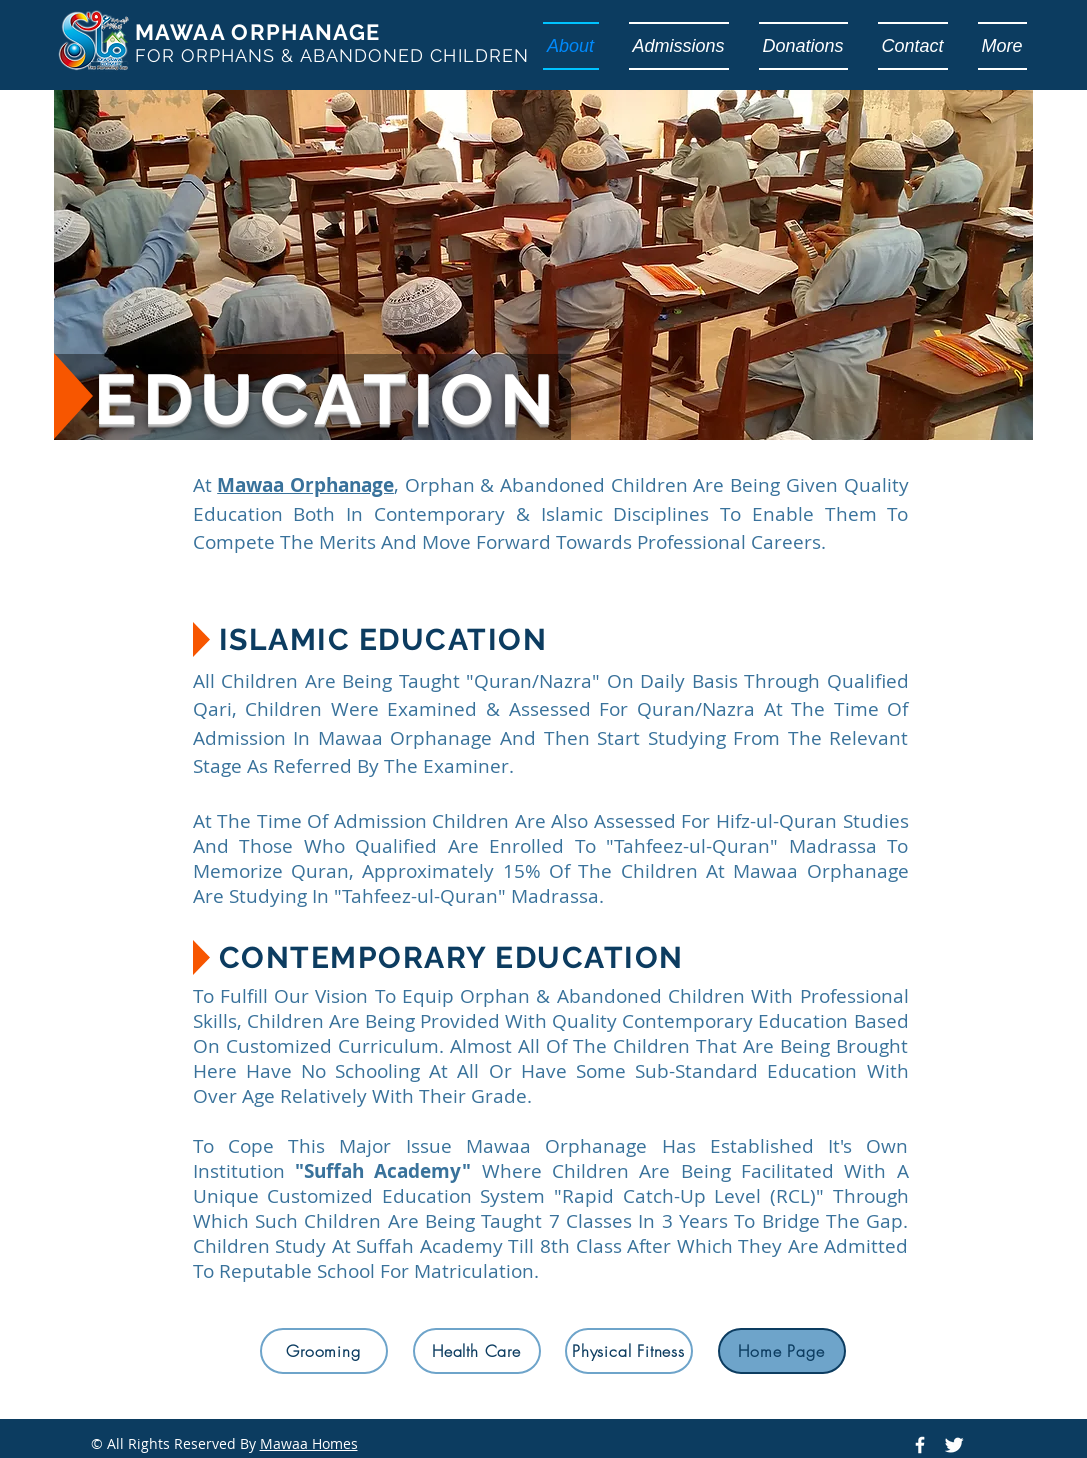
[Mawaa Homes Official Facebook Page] (920, 1445)
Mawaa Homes (309, 1443)
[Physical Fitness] (629, 1351)
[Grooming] (324, 1351)
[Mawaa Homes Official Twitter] (954, 1445)
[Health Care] (477, 1351)
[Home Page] (782, 1351)
